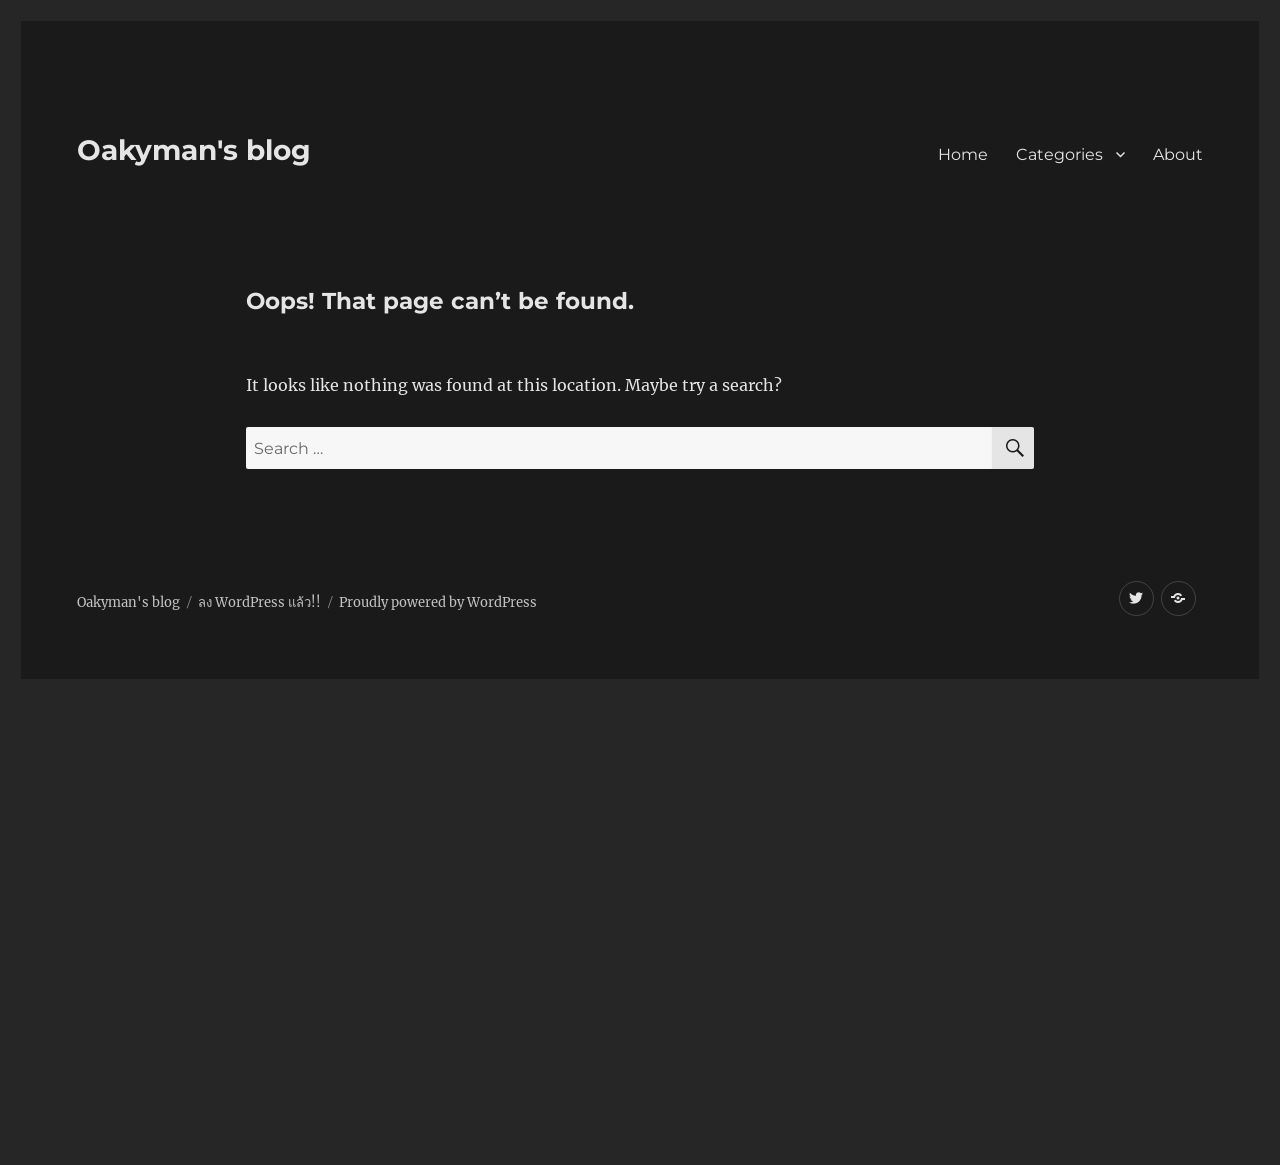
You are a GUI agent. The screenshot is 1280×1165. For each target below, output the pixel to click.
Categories (1059, 154)
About (1178, 154)
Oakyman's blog (194, 150)
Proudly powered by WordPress (438, 602)
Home (963, 154)
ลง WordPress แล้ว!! (259, 602)
